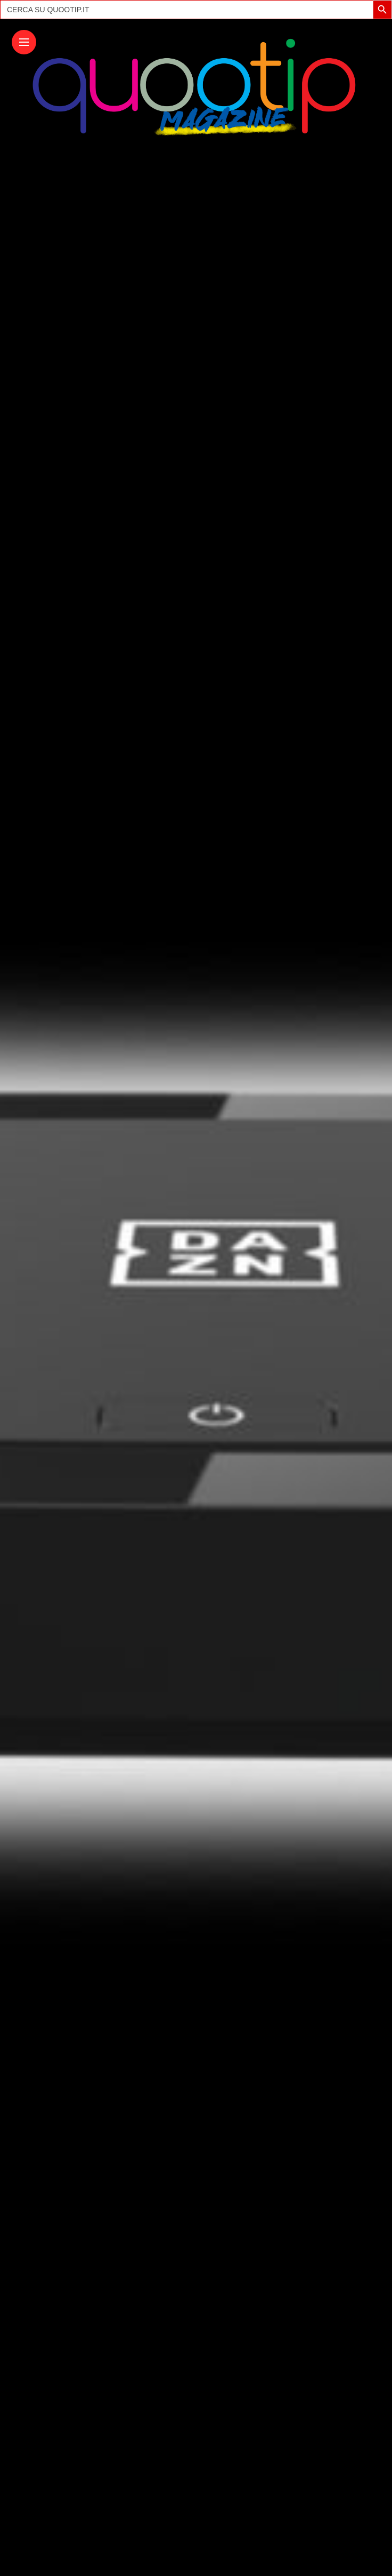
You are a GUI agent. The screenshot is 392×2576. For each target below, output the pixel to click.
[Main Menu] (24, 42)
